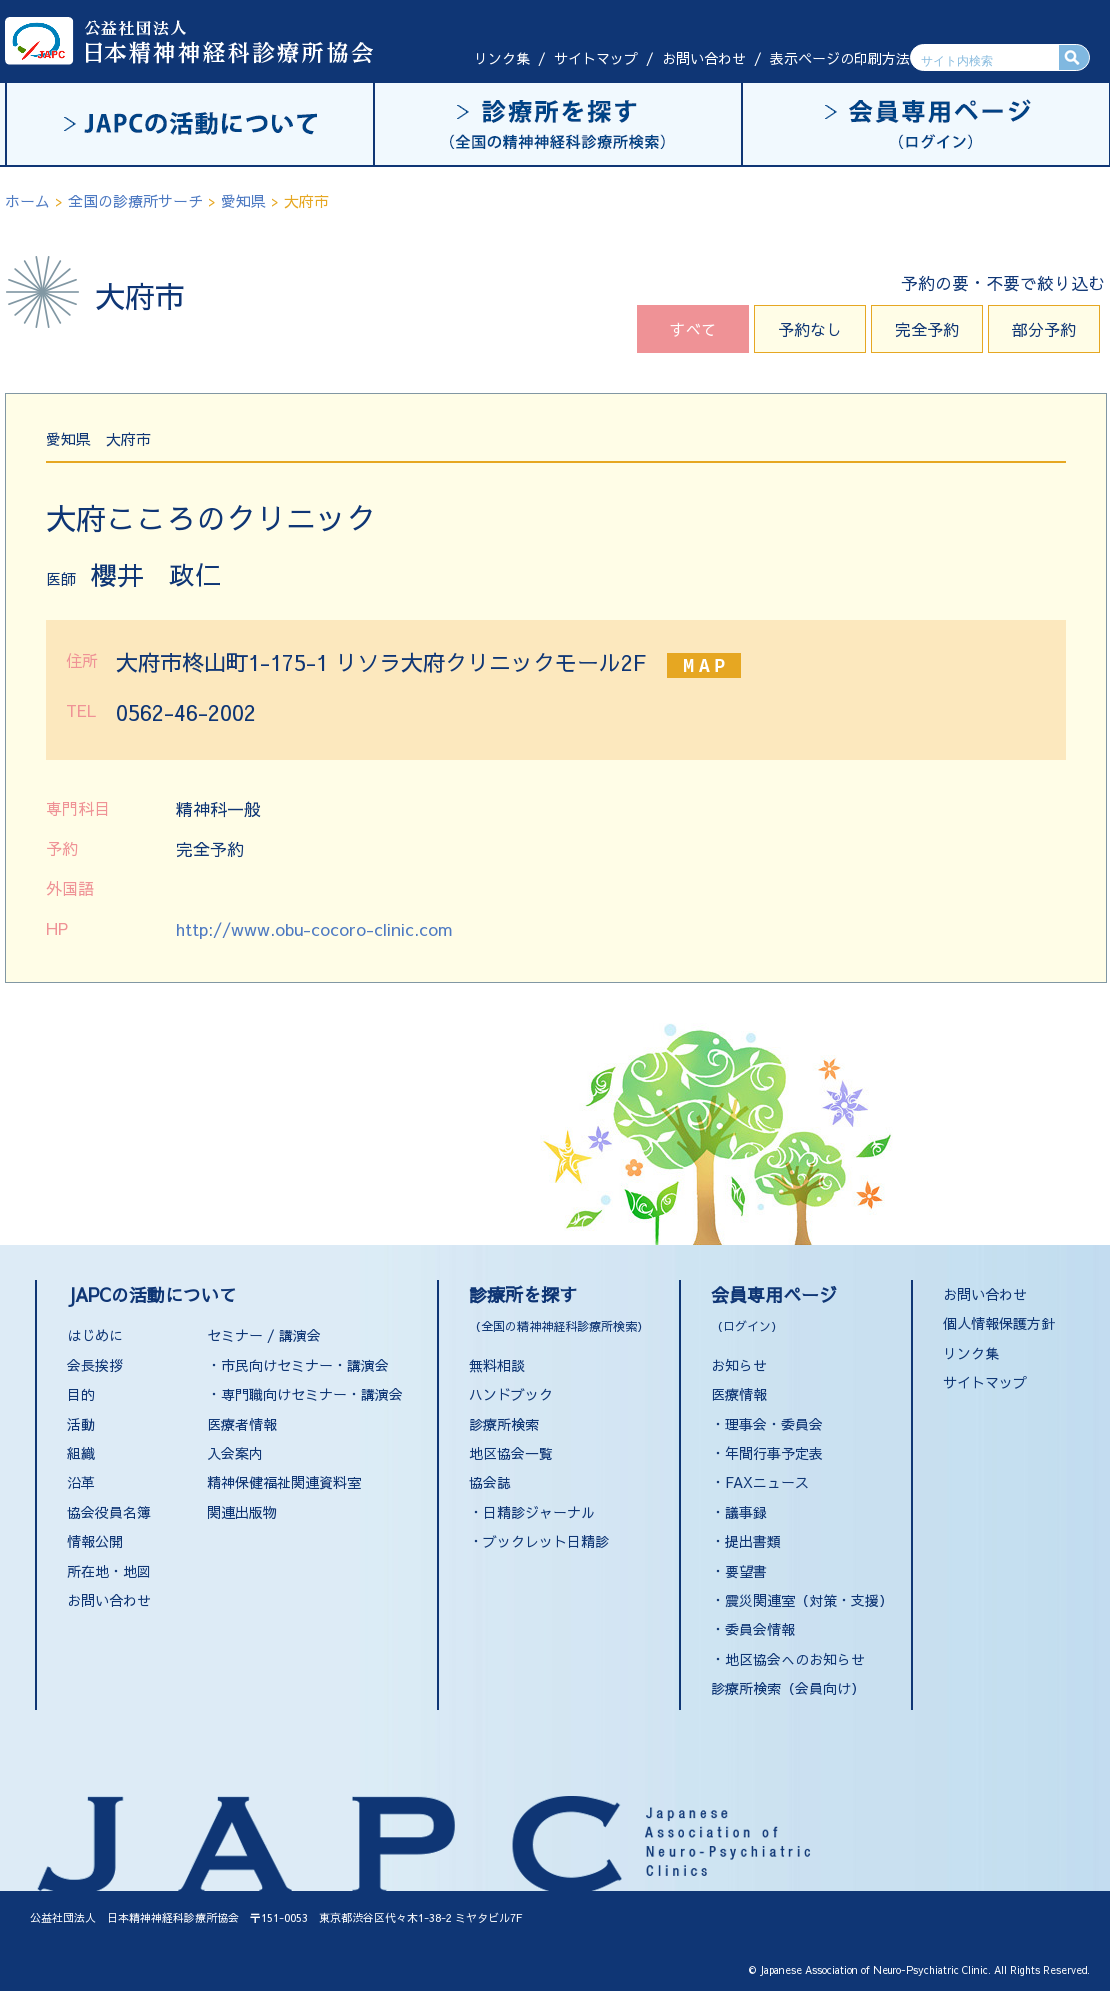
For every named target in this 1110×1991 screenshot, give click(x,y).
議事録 (746, 1512)
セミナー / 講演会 (264, 1335)
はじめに (95, 1335)
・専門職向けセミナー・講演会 (305, 1394)
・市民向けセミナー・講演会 (298, 1365)
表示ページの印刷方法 (840, 58)
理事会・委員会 (774, 1424)
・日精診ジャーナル (532, 1512)
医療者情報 (242, 1424)
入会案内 (235, 1453)
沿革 (81, 1482)
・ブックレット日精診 (539, 1541)
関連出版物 (242, 1512)
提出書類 (753, 1541)
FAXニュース (767, 1482)
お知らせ (739, 1365)
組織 (81, 1453)
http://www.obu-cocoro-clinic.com (314, 929)
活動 (81, 1424)
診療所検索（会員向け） (788, 1688)
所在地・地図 (109, 1571)
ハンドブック (511, 1394)
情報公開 (95, 1541)
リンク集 (502, 58)
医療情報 (739, 1394)
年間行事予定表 (774, 1453)
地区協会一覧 (511, 1453)
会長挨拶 (95, 1365)
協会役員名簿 (109, 1512)
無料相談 (497, 1365)
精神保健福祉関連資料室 (284, 1482)
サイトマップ (596, 58)
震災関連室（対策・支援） (809, 1600)
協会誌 (490, 1482)
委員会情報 (760, 1629)
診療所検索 (504, 1424)
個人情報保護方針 (999, 1323)
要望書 (746, 1571)
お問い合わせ (704, 58)
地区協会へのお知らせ (795, 1659)
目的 (81, 1394)
